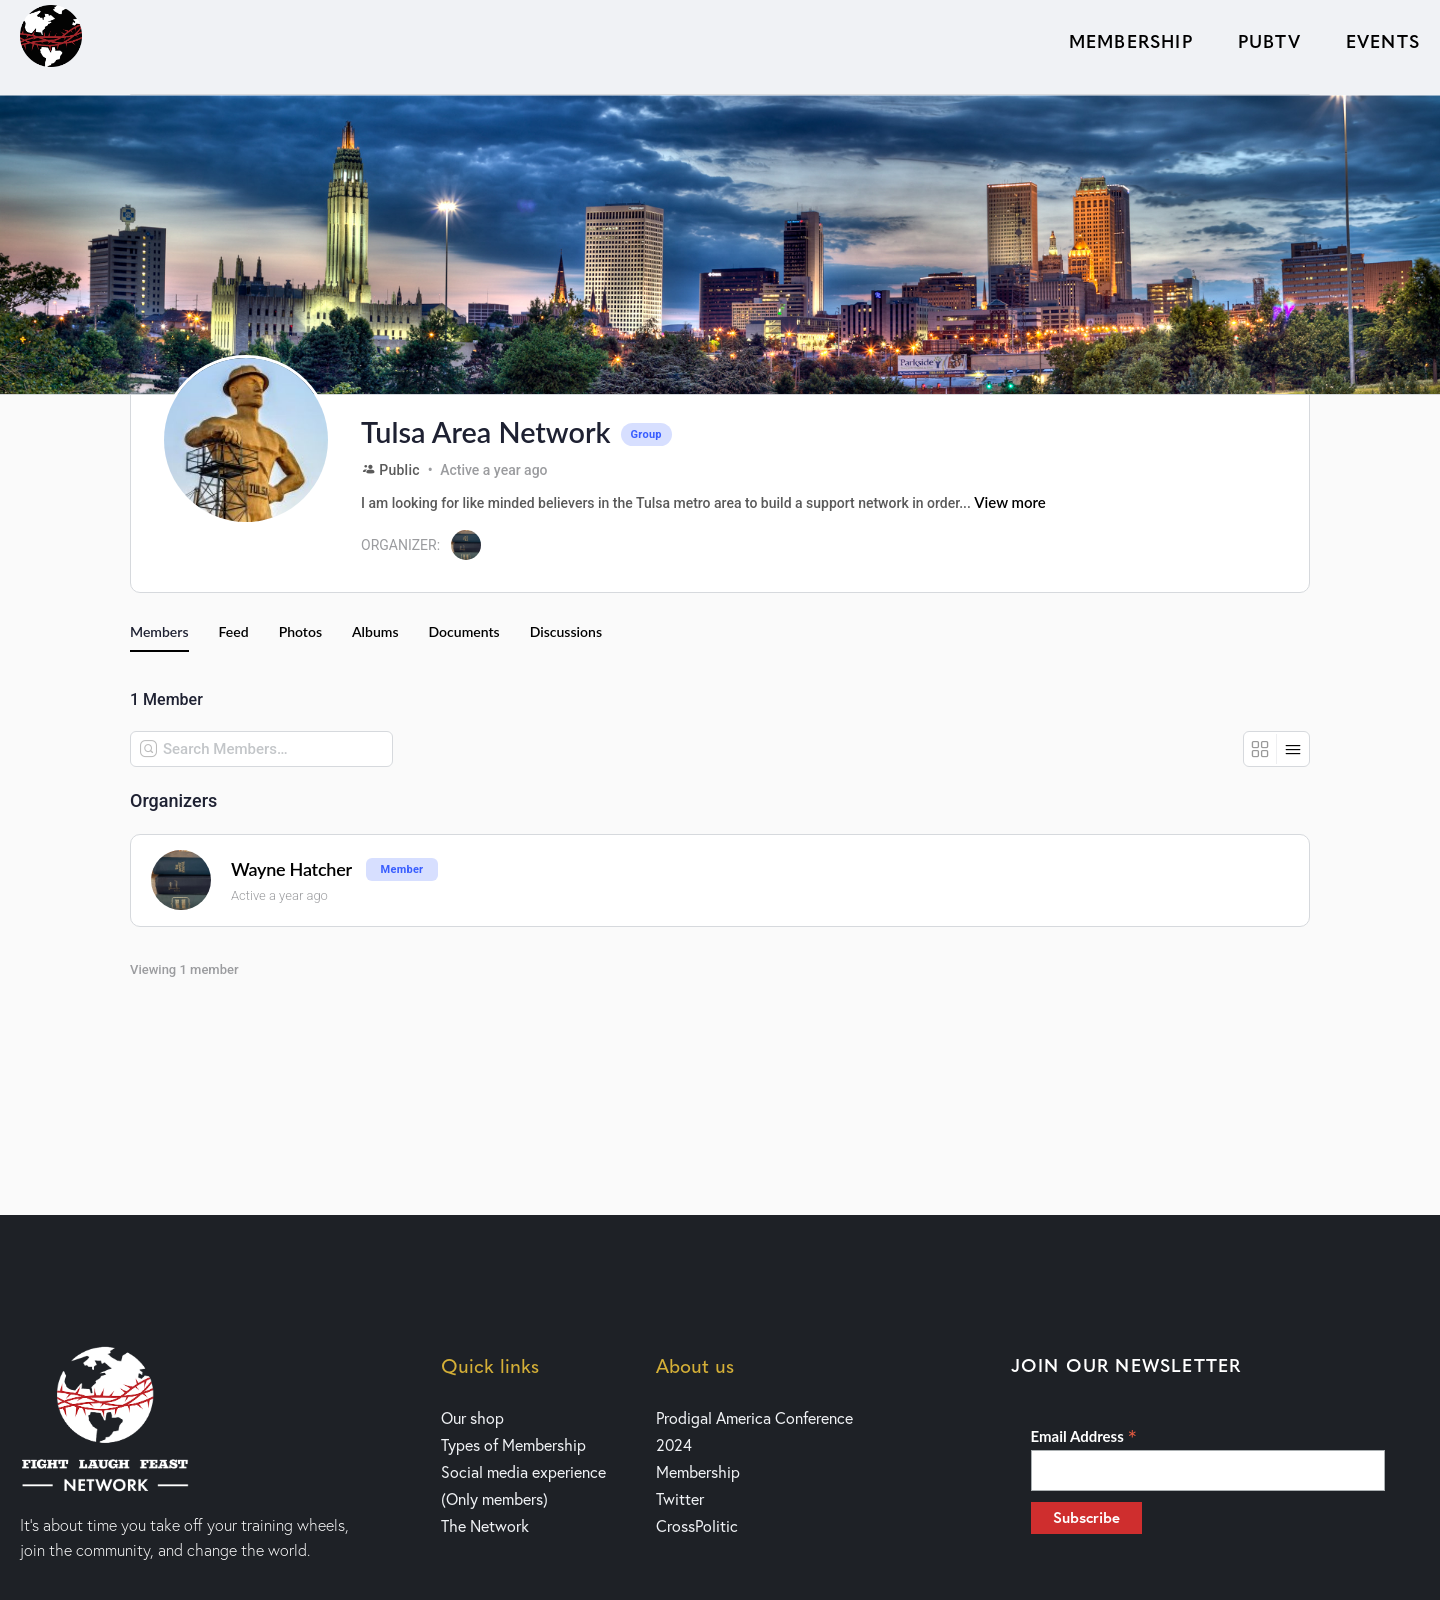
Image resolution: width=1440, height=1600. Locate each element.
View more (1010, 502)
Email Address (1084, 1436)
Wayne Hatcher (291, 869)
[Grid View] (1260, 749)
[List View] (1293, 749)
